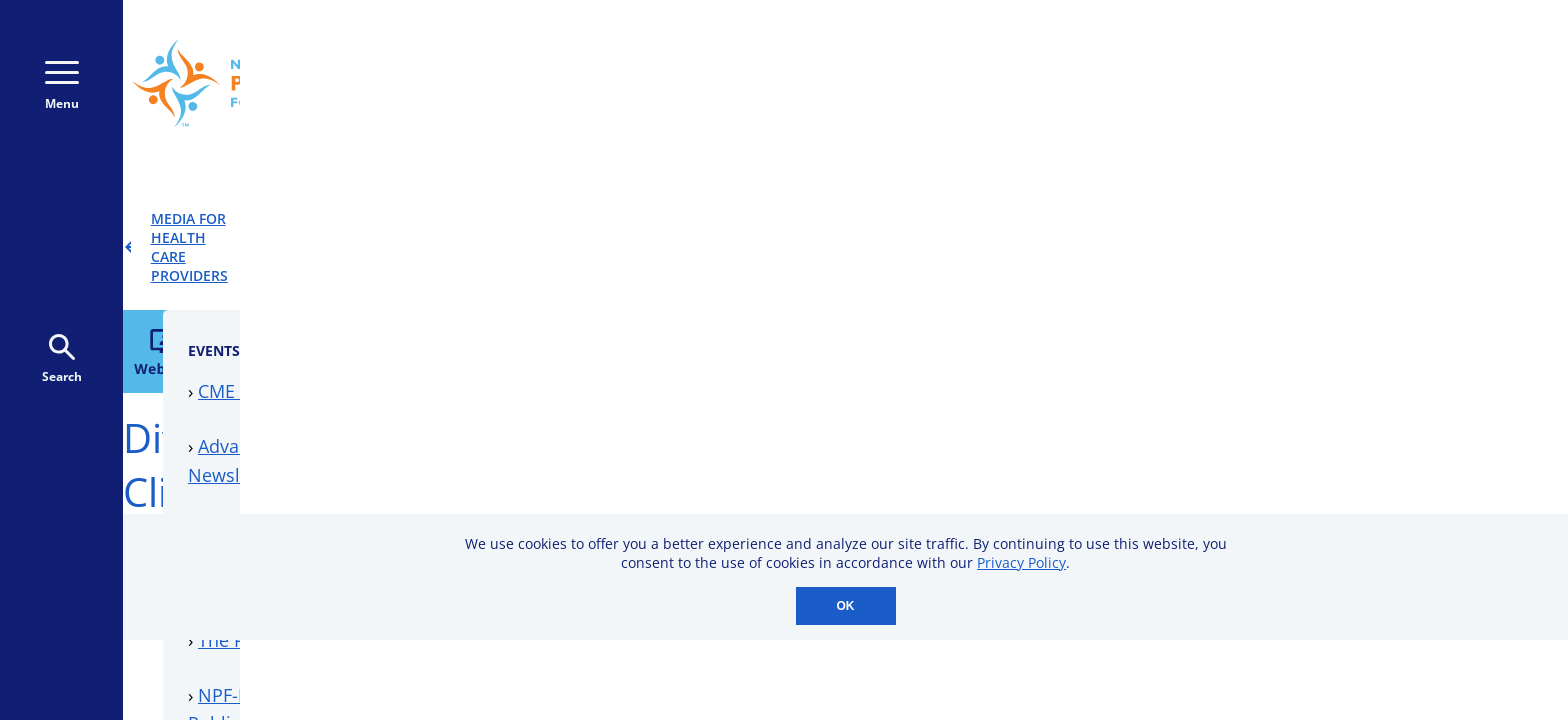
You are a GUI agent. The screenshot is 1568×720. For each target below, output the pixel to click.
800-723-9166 (912, 84)
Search (62, 359)
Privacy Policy (1021, 562)
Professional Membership (1135, 486)
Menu (62, 86)
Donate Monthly (1111, 83)
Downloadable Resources (1134, 432)
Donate (1277, 83)
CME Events (1075, 293)
